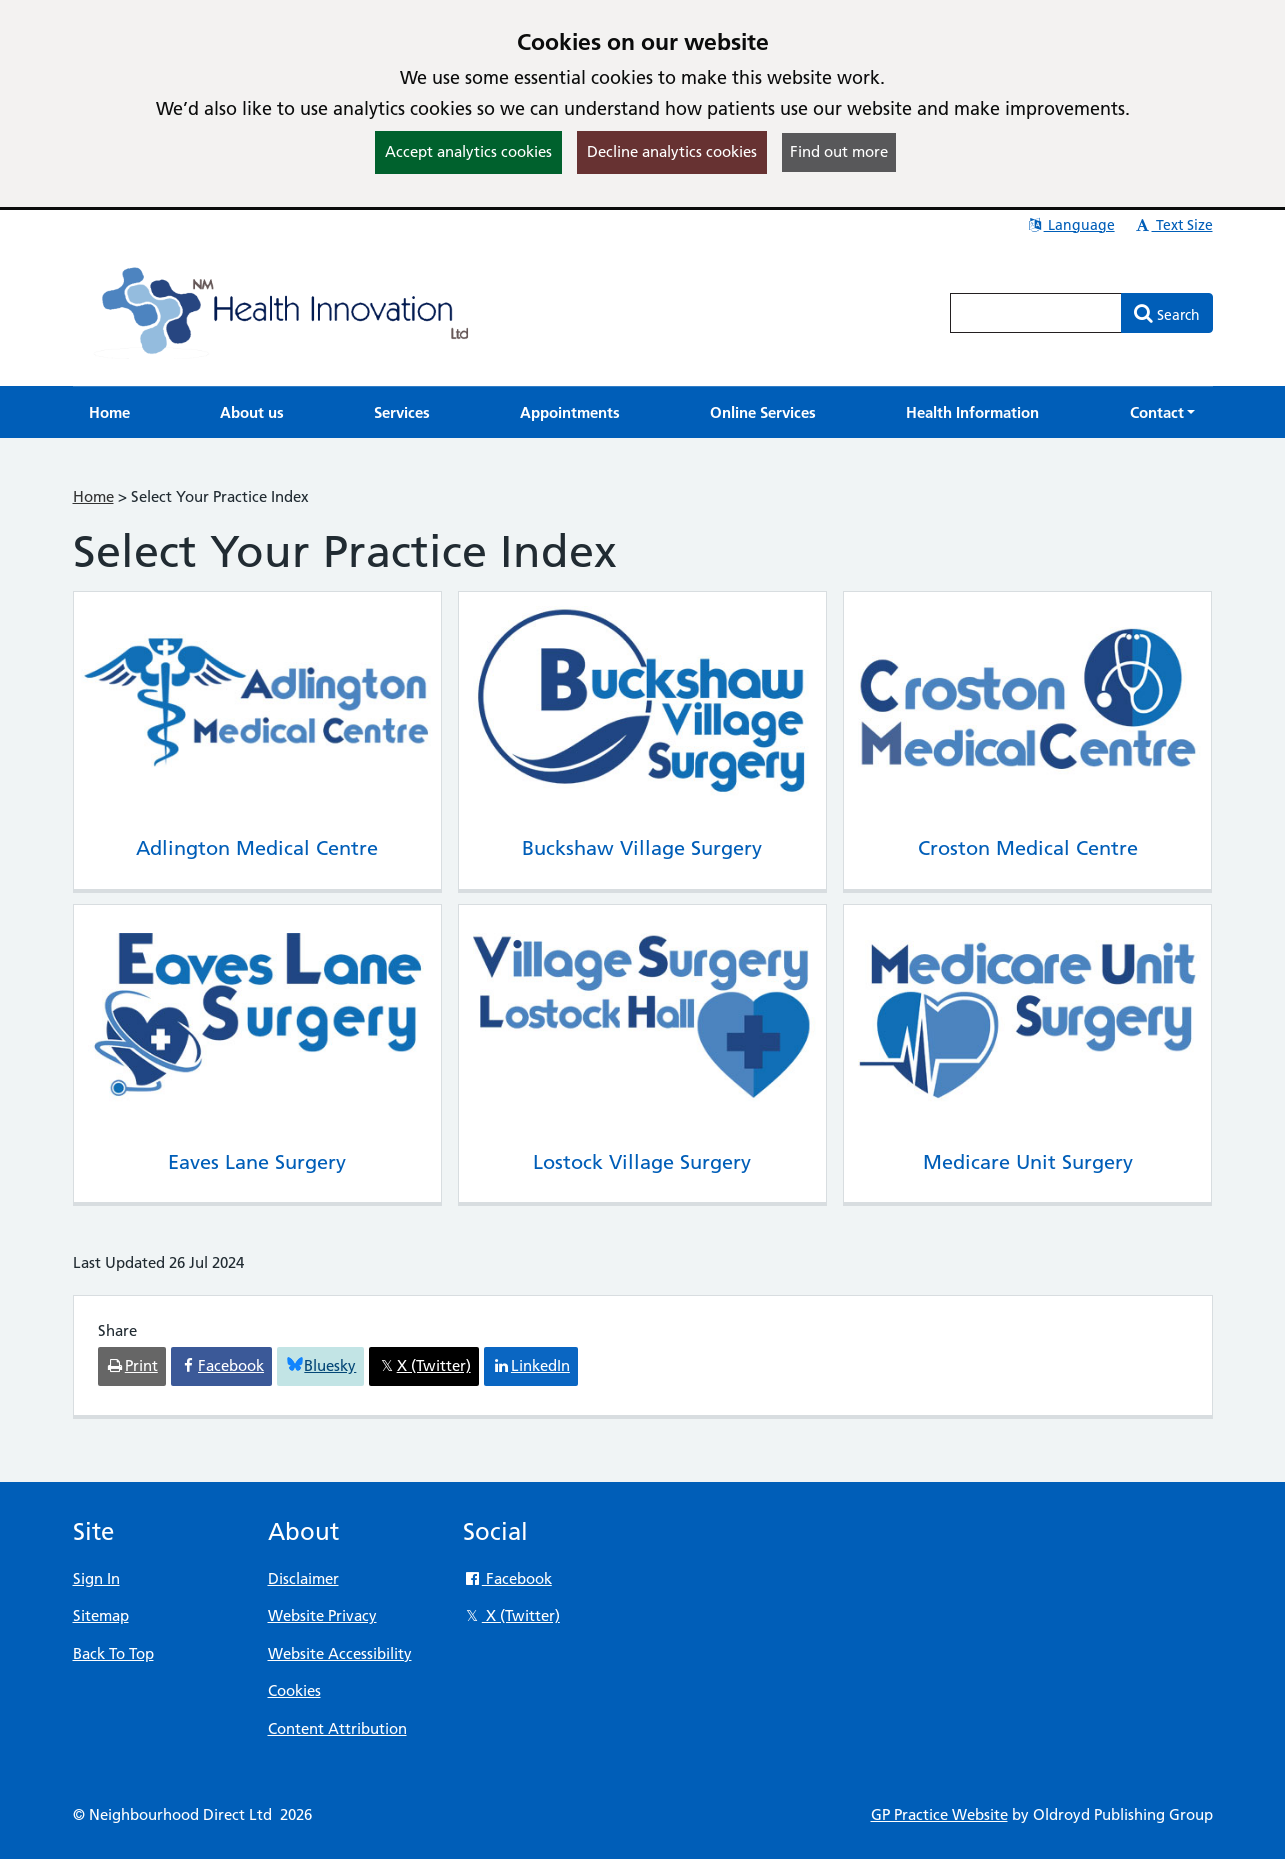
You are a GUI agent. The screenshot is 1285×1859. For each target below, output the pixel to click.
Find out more (839, 151)
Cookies (294, 1690)
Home (93, 496)
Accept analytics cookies (468, 151)
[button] (1163, 412)
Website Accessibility (340, 1653)
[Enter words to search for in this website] (1036, 313)
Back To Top (113, 1653)
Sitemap (101, 1615)
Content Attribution (337, 1728)
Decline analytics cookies (672, 151)
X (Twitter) (511, 1615)
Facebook (507, 1578)
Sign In (96, 1578)
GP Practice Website (939, 1814)
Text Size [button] (1173, 225)
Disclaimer (303, 1578)
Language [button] (1070, 225)
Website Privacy (322, 1615)
